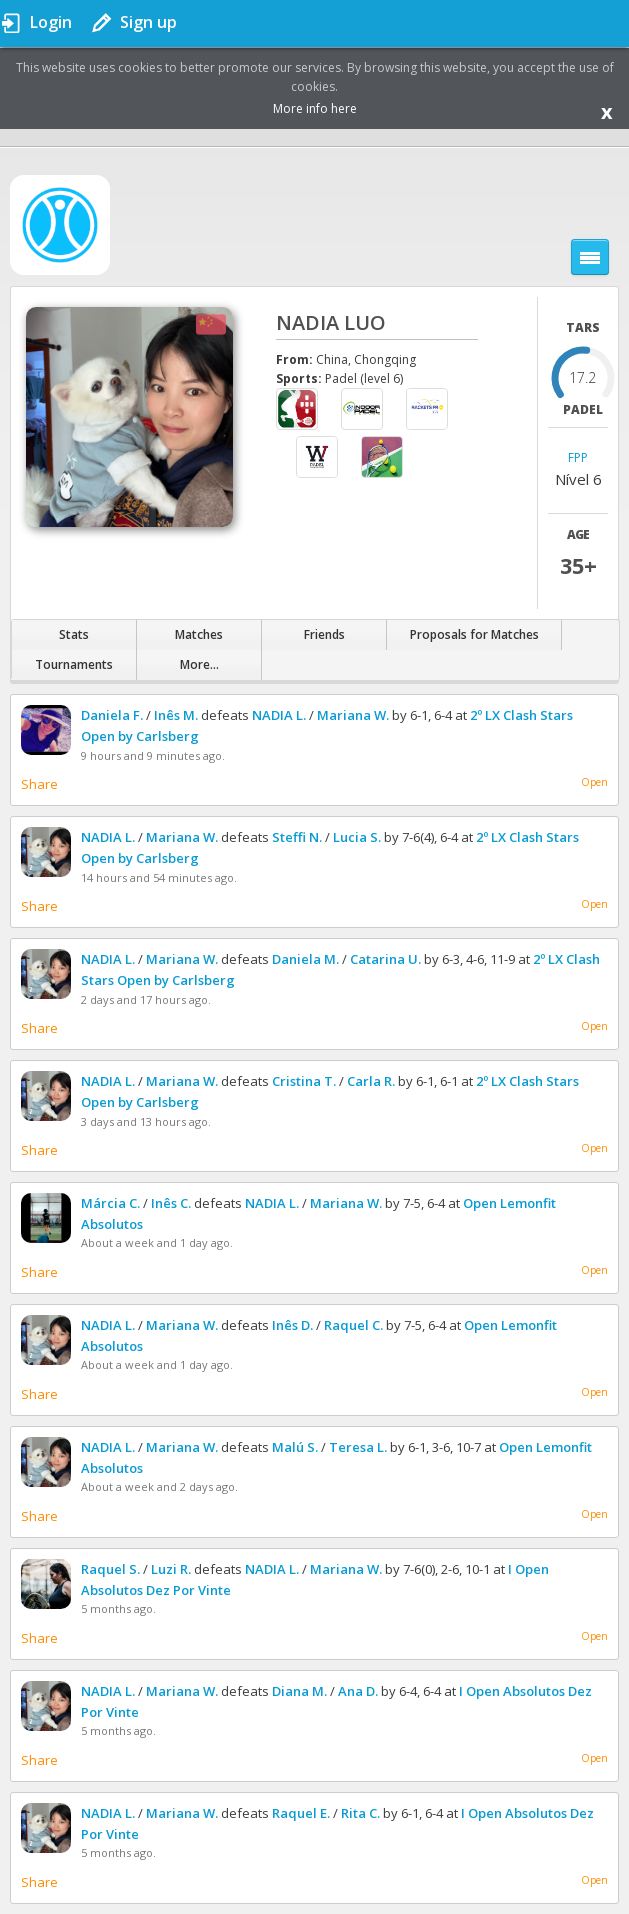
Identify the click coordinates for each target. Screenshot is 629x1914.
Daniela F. (112, 715)
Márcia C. (110, 1203)
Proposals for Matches (474, 634)
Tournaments (74, 664)
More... (199, 664)
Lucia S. (357, 837)
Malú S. (295, 1447)
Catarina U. (385, 959)
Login (51, 22)
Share (39, 784)
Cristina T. (304, 1081)
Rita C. (360, 1813)
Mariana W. (353, 715)
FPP (578, 458)
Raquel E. (301, 1813)
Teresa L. (358, 1447)
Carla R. (371, 1081)
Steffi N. (297, 837)
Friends (324, 634)
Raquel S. (110, 1569)
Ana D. (358, 1691)
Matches (199, 634)
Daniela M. (305, 959)
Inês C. (171, 1203)
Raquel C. (353, 1325)
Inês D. (292, 1325)
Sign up (148, 22)
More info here (315, 108)
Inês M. (176, 715)
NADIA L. (279, 715)
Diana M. (299, 1691)
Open (594, 782)
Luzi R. (171, 1569)
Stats (74, 634)
